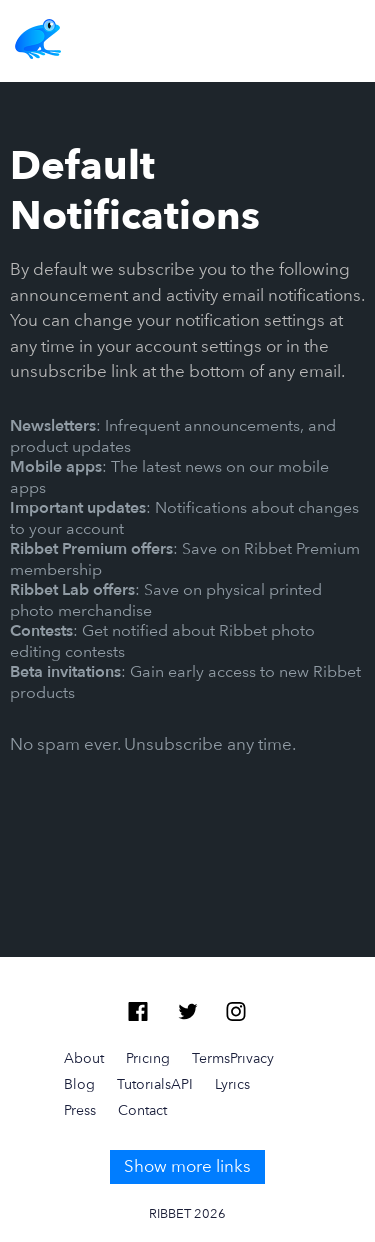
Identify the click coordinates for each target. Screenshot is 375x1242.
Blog (79, 1084)
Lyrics (232, 1084)
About (84, 1058)
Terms (211, 1058)
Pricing (148, 1058)
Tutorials (144, 1084)
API (182, 1084)
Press (80, 1110)
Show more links (187, 1166)
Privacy (252, 1058)
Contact (142, 1110)
